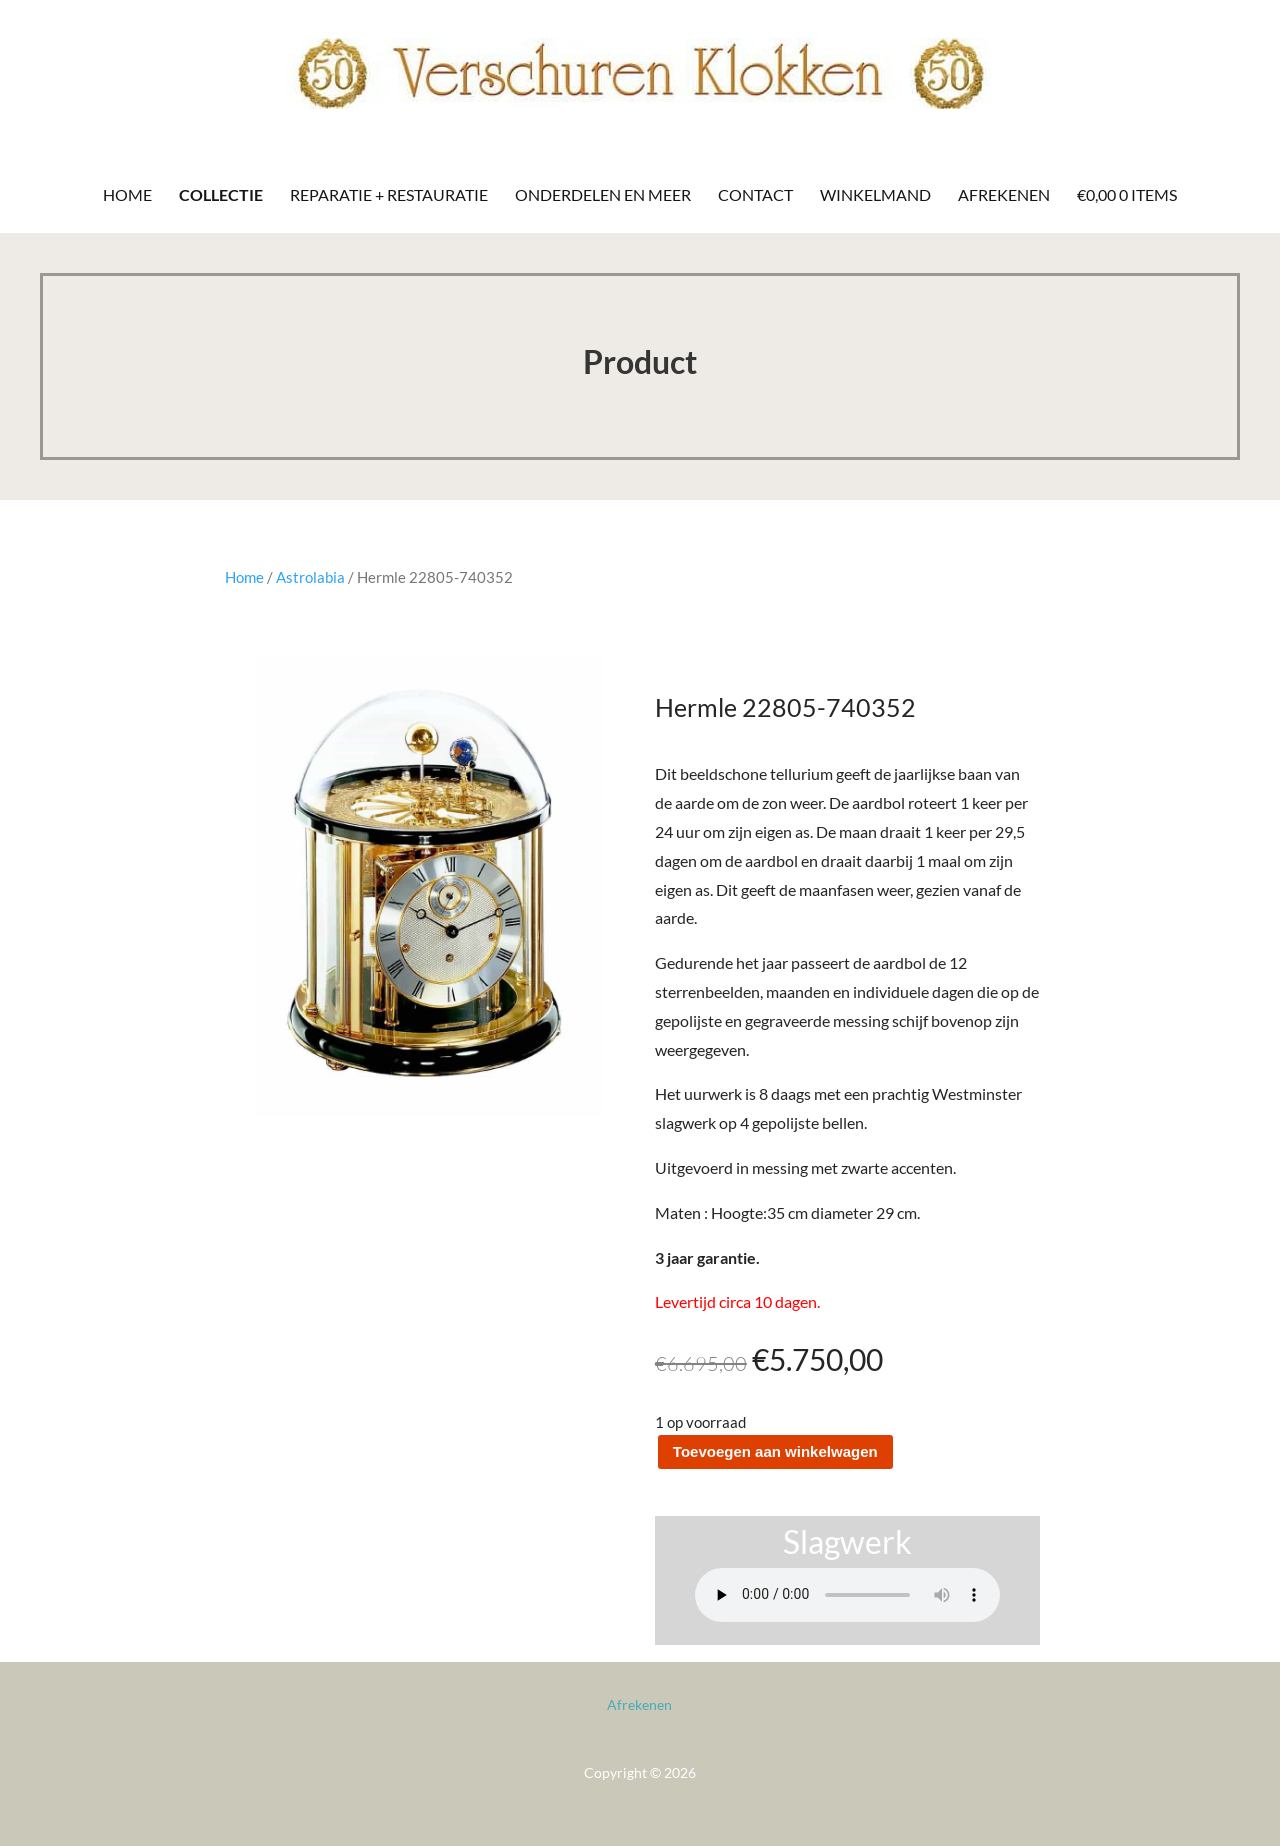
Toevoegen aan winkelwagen (775, 1451)
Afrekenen (1004, 194)
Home (127, 194)
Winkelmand (875, 194)
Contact (755, 194)
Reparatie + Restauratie (389, 194)
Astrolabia (310, 577)
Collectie (221, 194)
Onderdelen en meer (603, 194)
